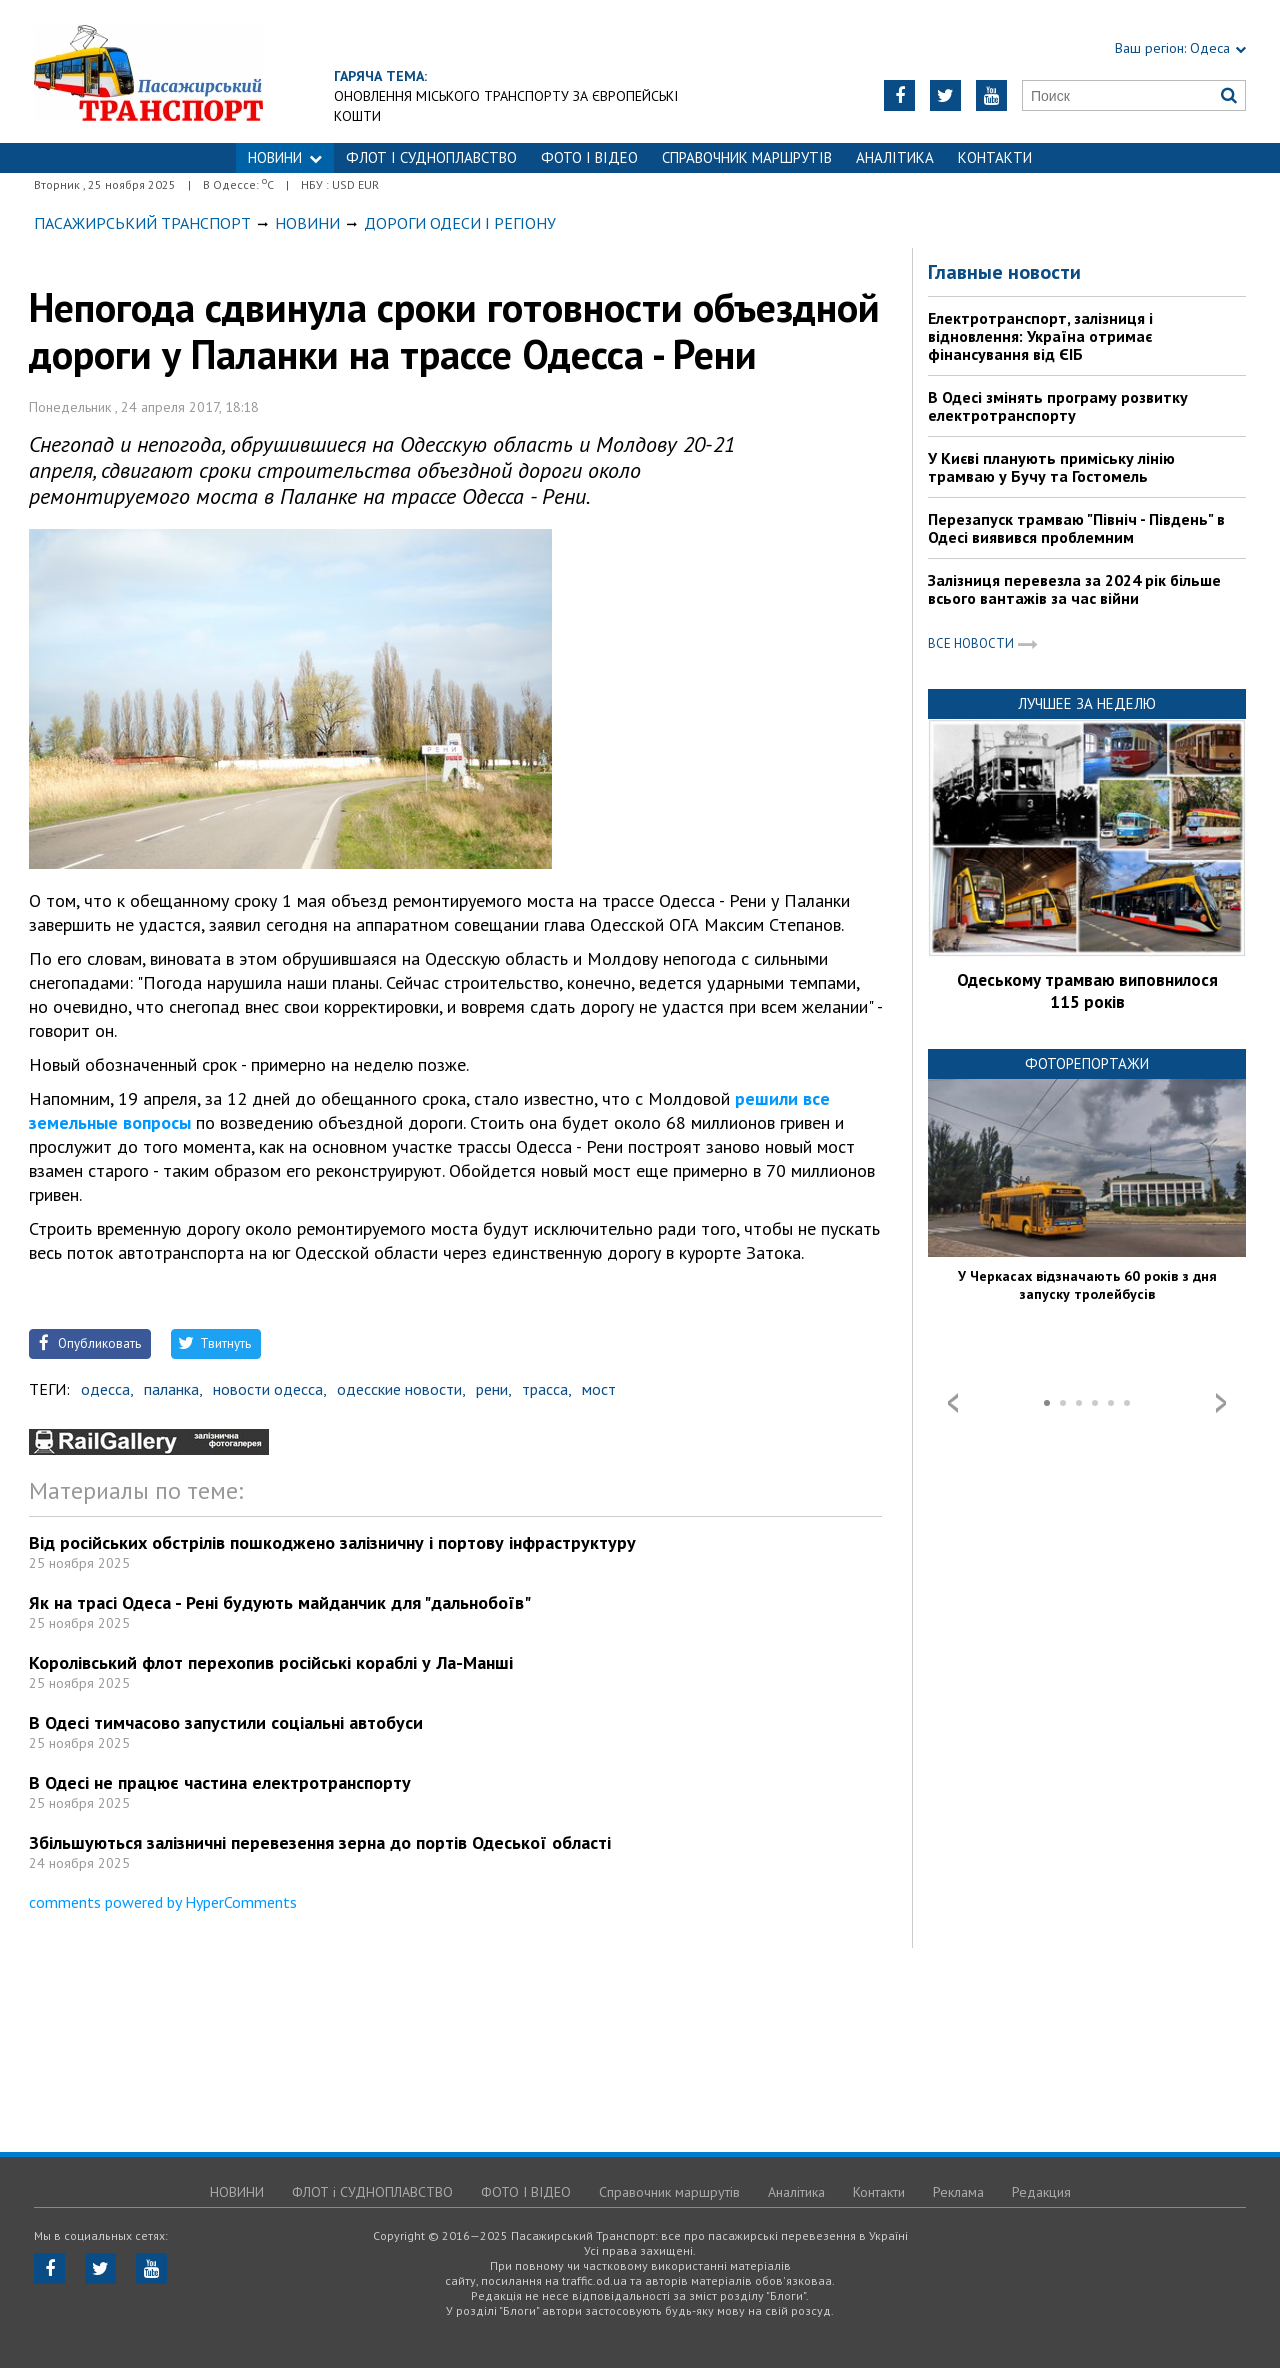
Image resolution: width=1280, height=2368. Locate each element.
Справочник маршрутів (747, 157)
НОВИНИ (285, 157)
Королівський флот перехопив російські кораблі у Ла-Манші (271, 1662)
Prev (953, 1403)
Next (1221, 1403)
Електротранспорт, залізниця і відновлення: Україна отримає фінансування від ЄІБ (1040, 336)
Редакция (1041, 2192)
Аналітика (895, 157)
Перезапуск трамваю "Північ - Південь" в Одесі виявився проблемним (1076, 528)
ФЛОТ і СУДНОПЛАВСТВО (431, 157)
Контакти (995, 157)
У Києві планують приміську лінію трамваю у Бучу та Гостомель (1051, 467)
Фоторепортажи (1087, 1063)
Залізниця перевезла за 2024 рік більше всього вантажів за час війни (1074, 589)
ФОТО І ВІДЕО (589, 157)
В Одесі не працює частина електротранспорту (220, 1782)
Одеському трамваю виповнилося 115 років (1087, 991)
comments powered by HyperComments (163, 1902)
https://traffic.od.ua (203, 71)
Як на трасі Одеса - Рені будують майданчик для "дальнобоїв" (280, 1602)
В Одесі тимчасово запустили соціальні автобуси (226, 1722)
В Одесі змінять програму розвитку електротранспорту (1058, 406)
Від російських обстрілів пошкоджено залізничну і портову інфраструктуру (332, 1542)
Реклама (958, 2192)
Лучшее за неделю (1087, 703)
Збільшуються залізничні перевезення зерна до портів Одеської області (320, 1842)
